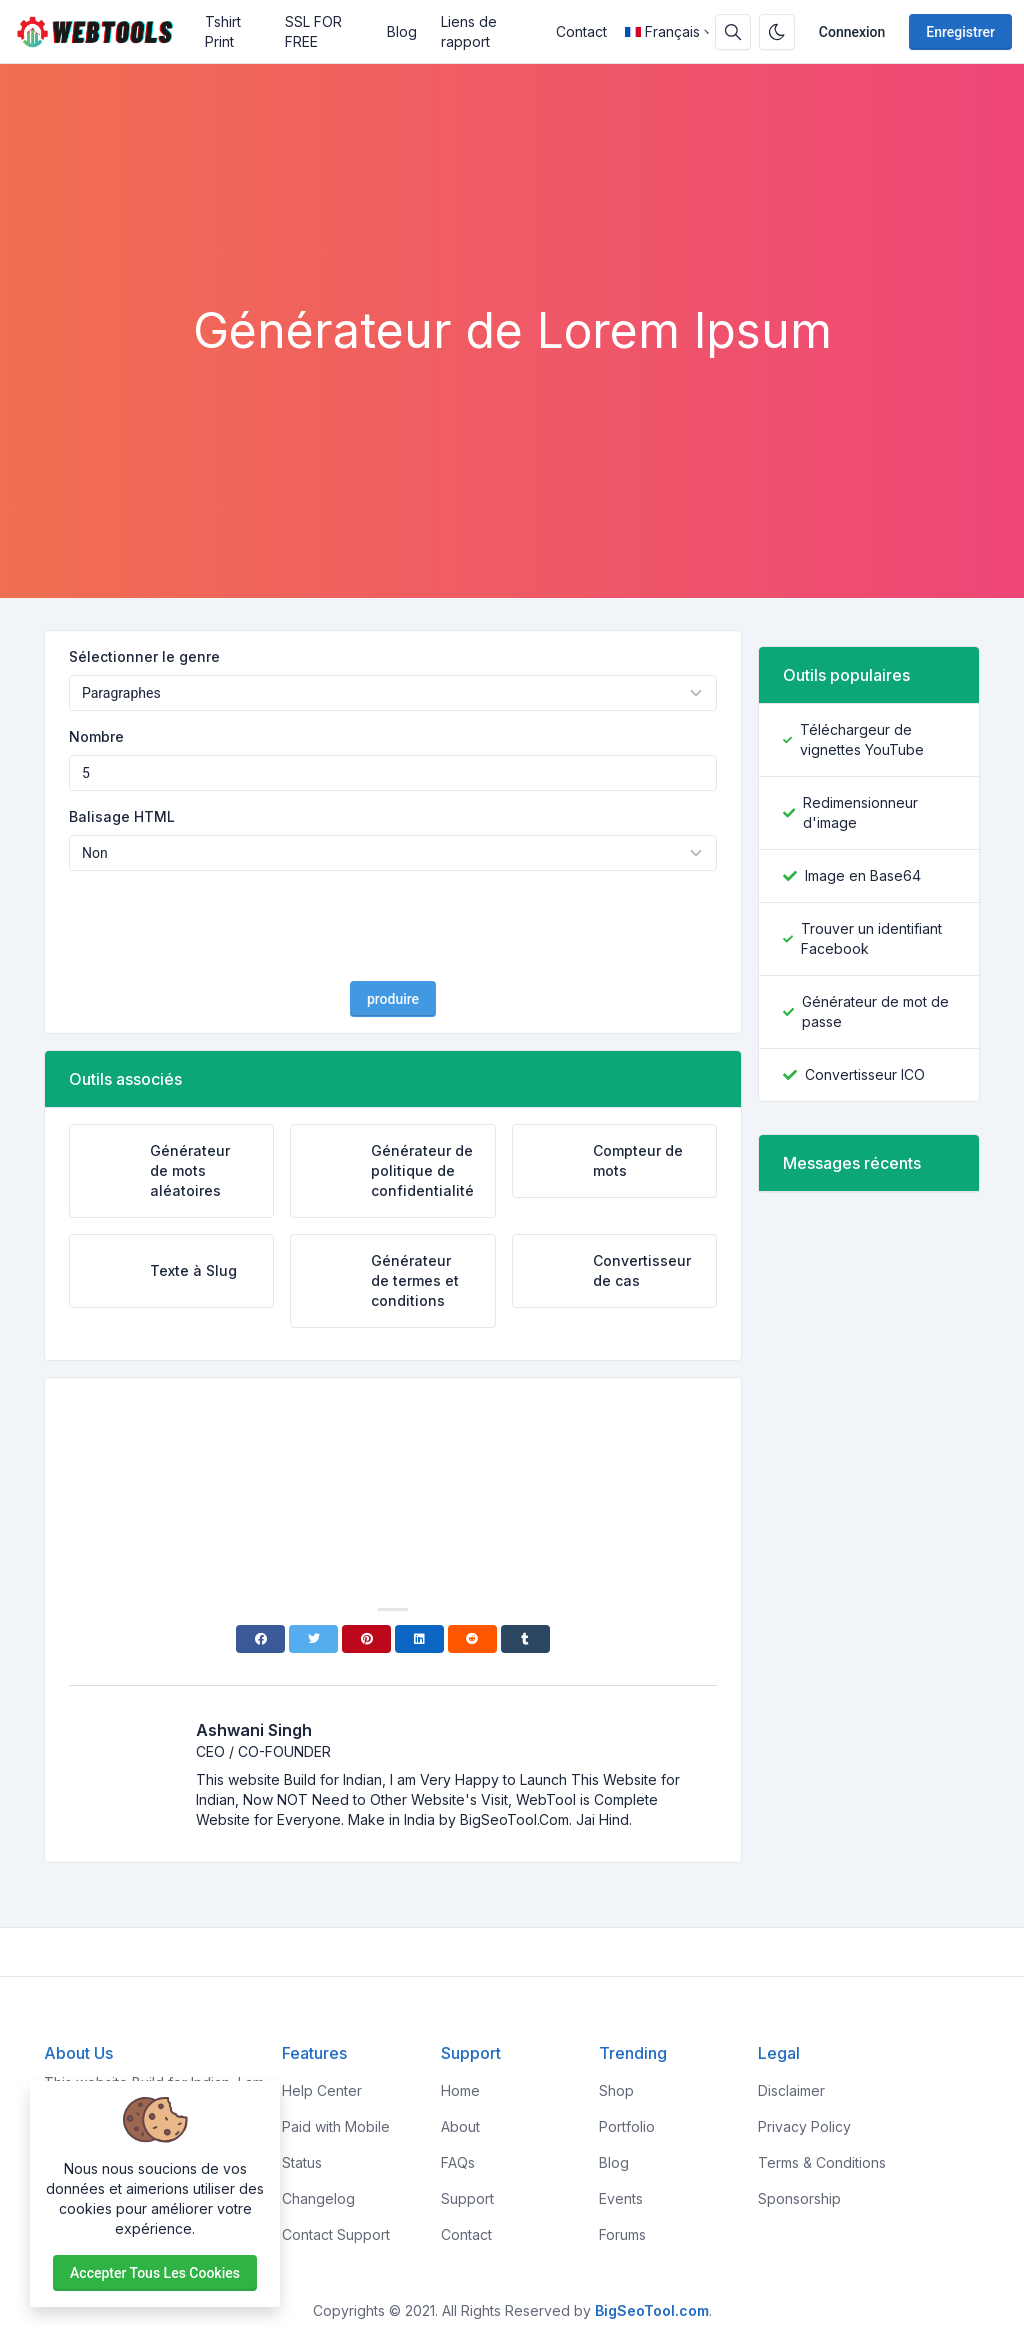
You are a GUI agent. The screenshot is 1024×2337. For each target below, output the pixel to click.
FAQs (458, 2162)
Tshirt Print (223, 31)
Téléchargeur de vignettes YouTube (862, 739)
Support (467, 2198)
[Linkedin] (419, 1639)
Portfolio (627, 2126)
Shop (616, 2090)
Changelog (318, 2198)
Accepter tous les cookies (155, 2273)
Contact (581, 31)
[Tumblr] (525, 1639)
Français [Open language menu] (662, 31)
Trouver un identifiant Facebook (871, 938)
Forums (622, 2234)
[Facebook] (260, 1639)
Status (302, 2162)
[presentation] (393, 926)
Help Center (322, 2090)
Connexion (852, 32)
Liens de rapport (469, 31)
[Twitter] (313, 1639)
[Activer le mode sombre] (777, 32)
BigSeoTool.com (652, 2310)
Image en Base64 (863, 875)
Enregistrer (960, 32)
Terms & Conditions (822, 2162)
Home (460, 2090)
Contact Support (336, 2234)
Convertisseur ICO (865, 1074)
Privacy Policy (804, 2126)
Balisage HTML (122, 816)
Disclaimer (791, 2090)
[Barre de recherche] (733, 32)
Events (621, 2198)
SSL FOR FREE (313, 31)
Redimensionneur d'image (860, 812)
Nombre (96, 736)
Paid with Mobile (336, 2126)
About (460, 2126)
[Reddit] (472, 1639)
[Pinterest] (366, 1639)
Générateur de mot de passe (875, 1011)
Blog (402, 31)
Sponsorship (799, 2198)
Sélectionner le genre (144, 656)
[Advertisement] (512, 247)
